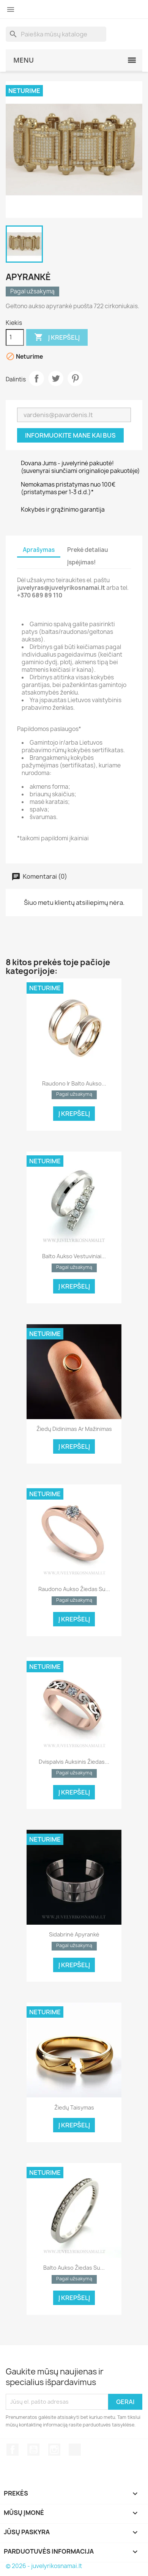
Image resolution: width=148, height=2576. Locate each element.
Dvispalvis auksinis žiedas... (74, 1761)
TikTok (75, 2450)
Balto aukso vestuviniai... (74, 1256)
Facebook (12, 2450)
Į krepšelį (57, 337)
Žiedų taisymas (74, 2107)
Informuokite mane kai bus (70, 435)
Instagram (54, 2450)
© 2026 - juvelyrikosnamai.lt (44, 2566)
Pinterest (75, 378)
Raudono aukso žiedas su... (74, 1589)
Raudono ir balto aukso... (74, 1083)
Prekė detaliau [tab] (87, 550)
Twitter (55, 378)
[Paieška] (56, 34)
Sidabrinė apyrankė (74, 1934)
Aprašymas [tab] (39, 550)
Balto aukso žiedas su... (74, 2267)
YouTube (33, 2450)
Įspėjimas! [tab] (81, 562)
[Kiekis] (15, 337)
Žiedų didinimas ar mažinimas (74, 1428)
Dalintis (36, 378)
